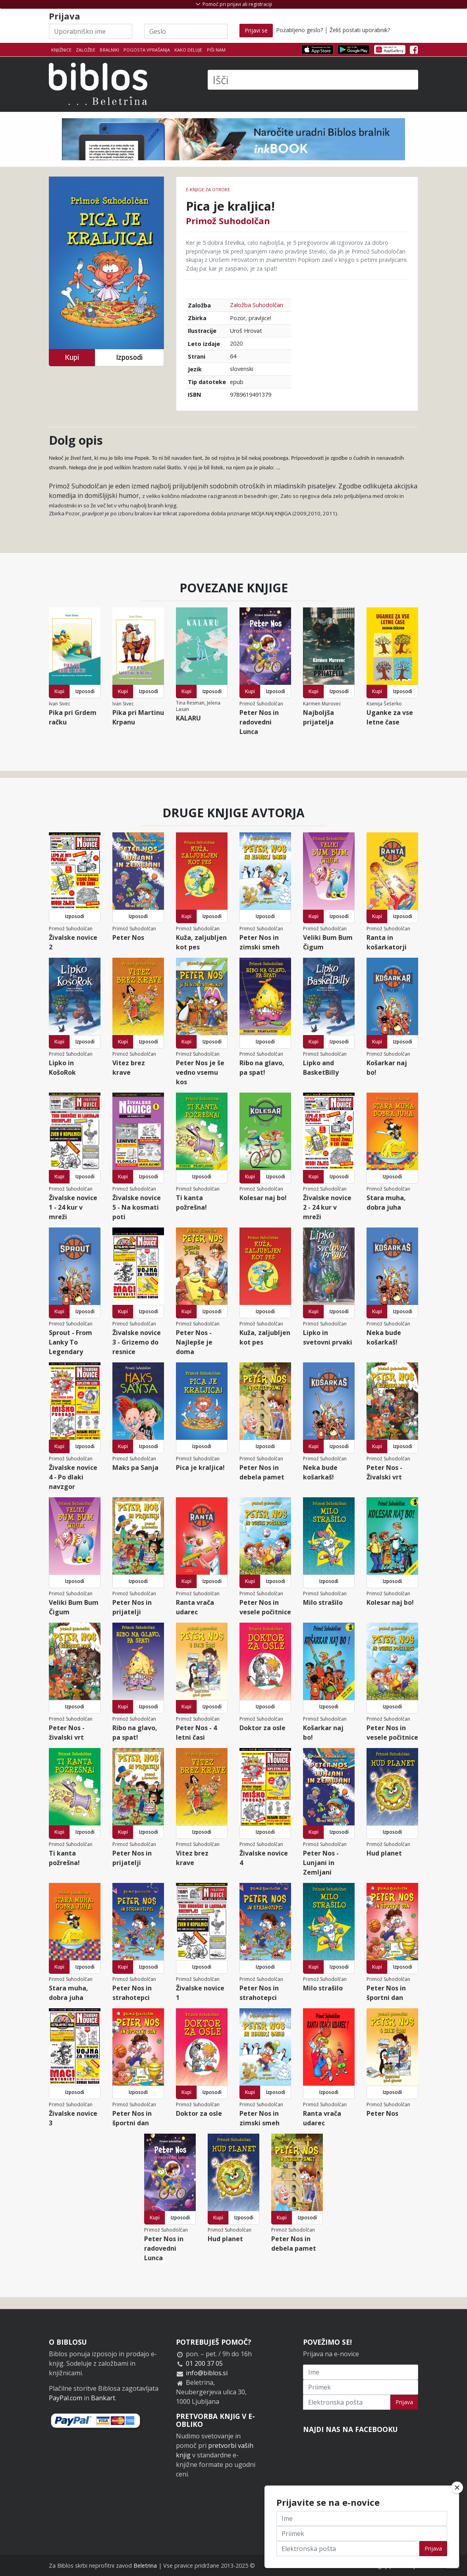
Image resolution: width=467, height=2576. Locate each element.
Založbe (85, 50)
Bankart (103, 2398)
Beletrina (145, 2565)
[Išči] (313, 80)
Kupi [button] (72, 357)
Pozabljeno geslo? (299, 30)
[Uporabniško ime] (90, 31)
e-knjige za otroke (208, 189)
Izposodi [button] (129, 357)
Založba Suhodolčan (256, 305)
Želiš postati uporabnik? (360, 30)
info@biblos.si (207, 2373)
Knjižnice (61, 50)
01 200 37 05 (204, 2363)
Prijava (404, 2402)
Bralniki (109, 50)
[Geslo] (186, 31)
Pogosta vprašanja (147, 50)
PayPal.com (65, 2398)
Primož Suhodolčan (228, 221)
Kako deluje (188, 50)
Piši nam (216, 50)
